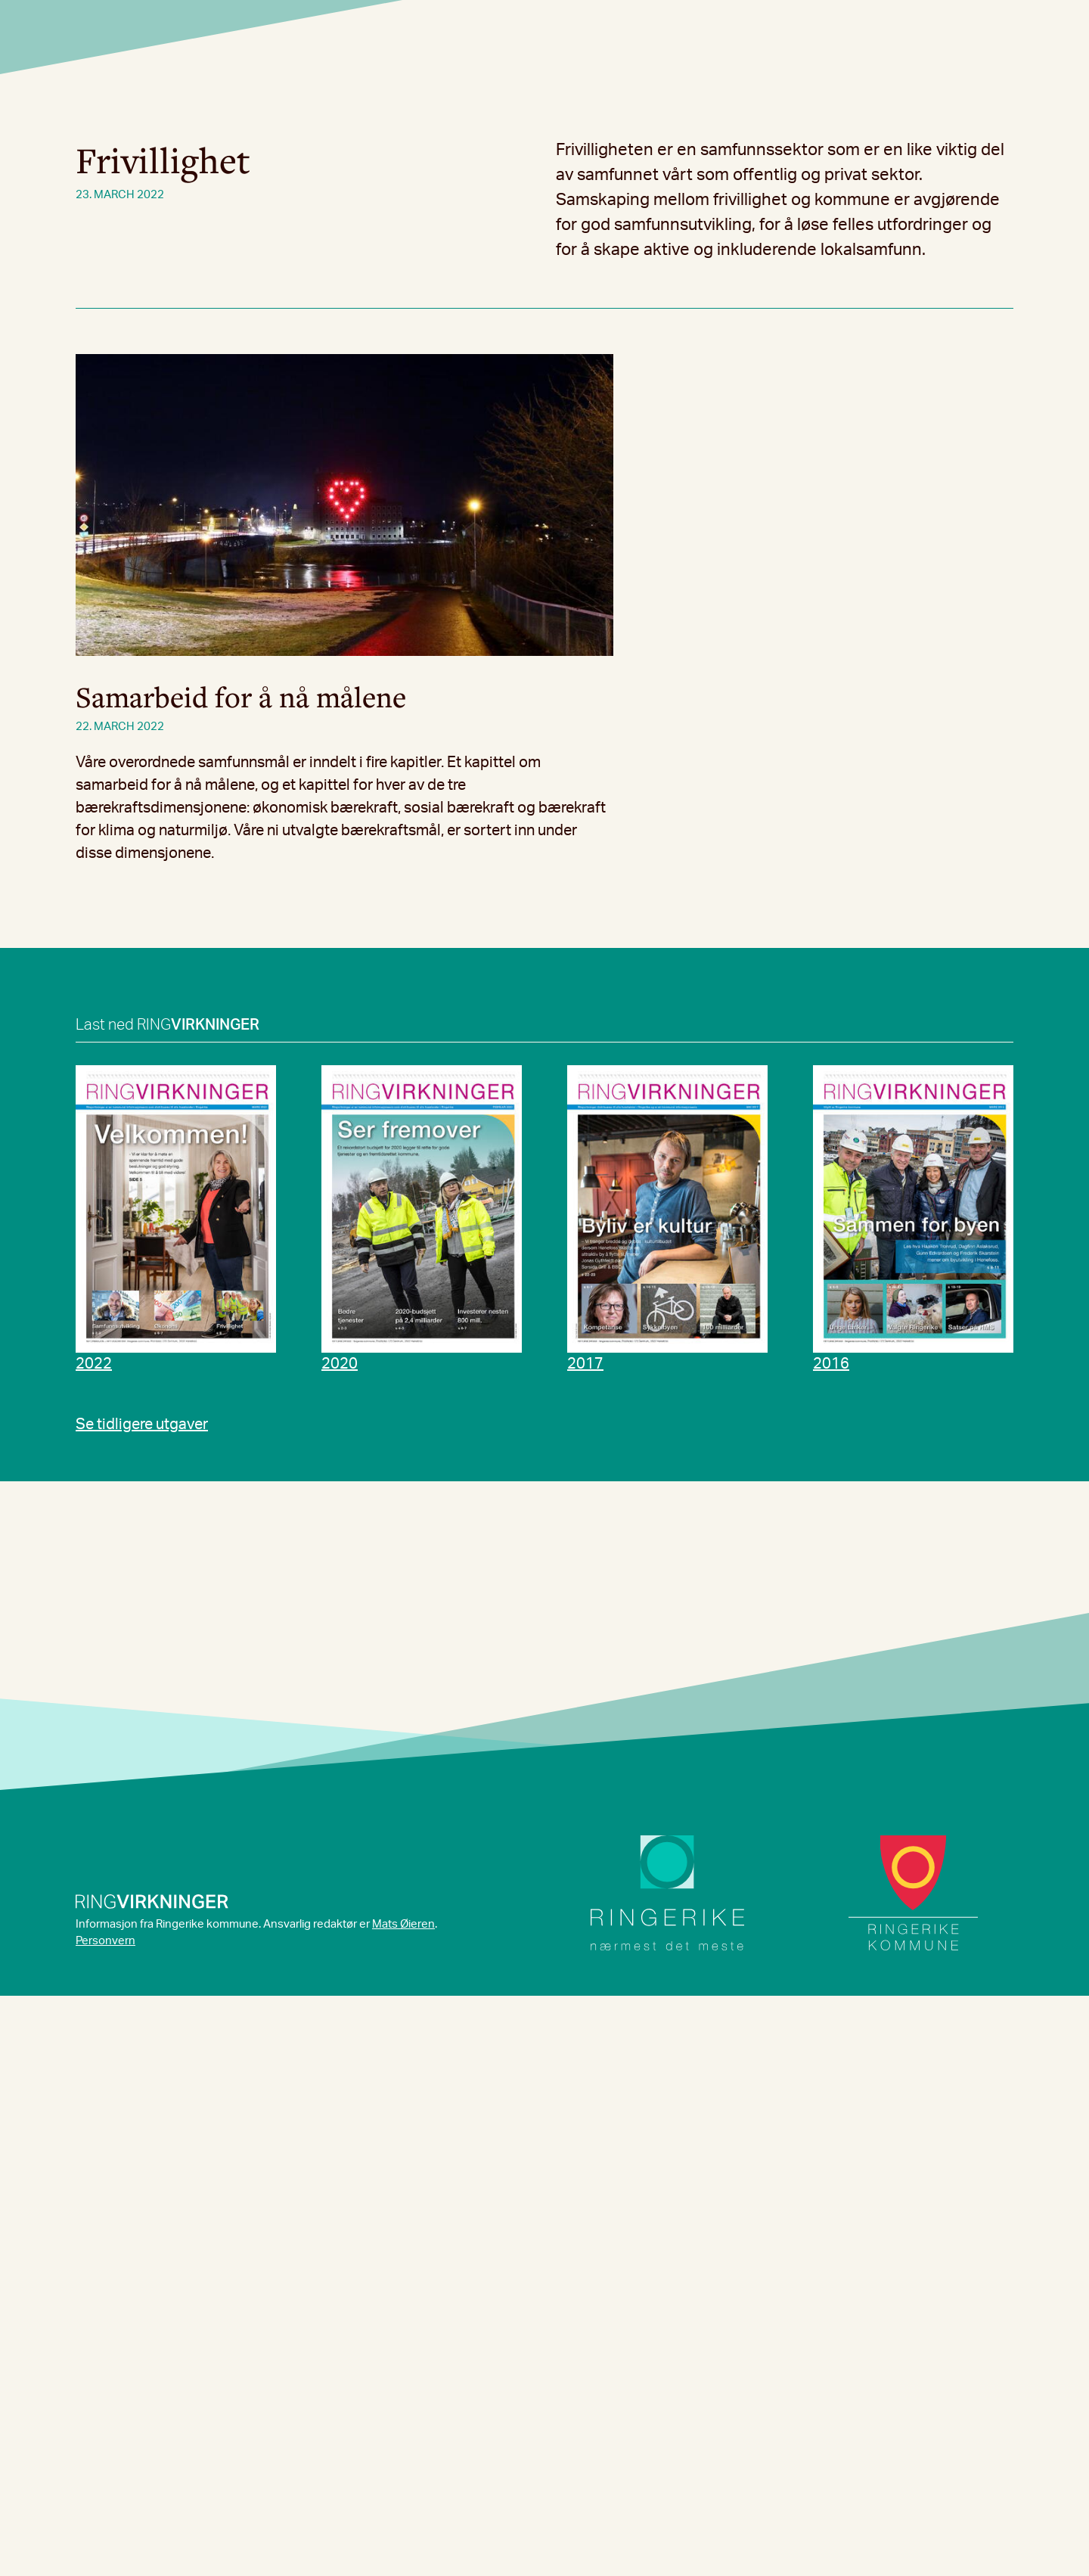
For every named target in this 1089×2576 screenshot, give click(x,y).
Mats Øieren (403, 1924)
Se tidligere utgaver (142, 1424)
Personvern (105, 1941)
